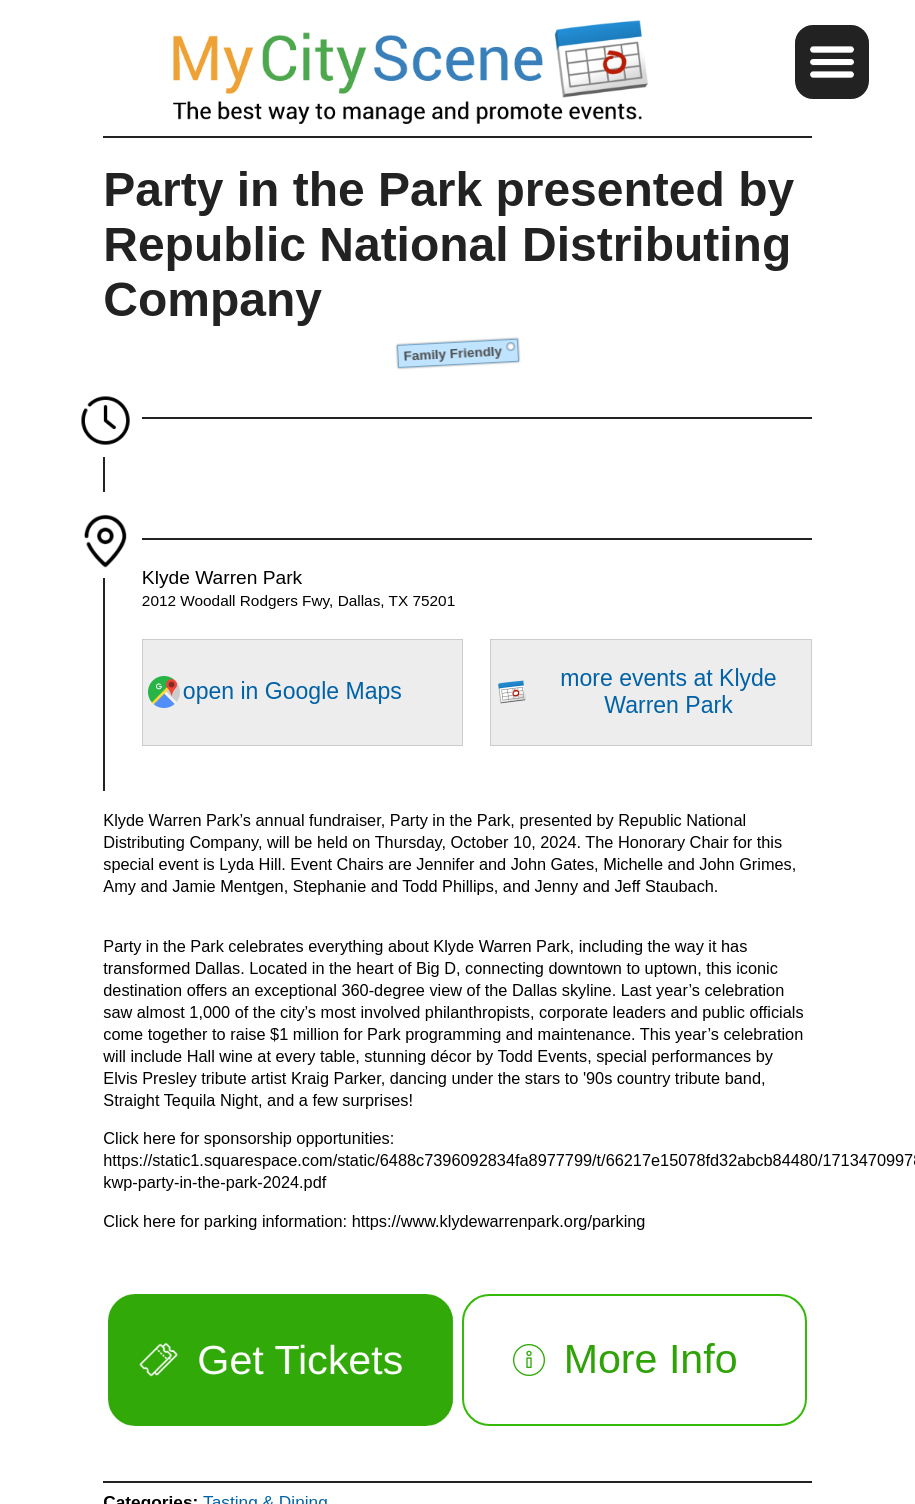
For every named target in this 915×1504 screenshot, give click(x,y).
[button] (832, 62)
